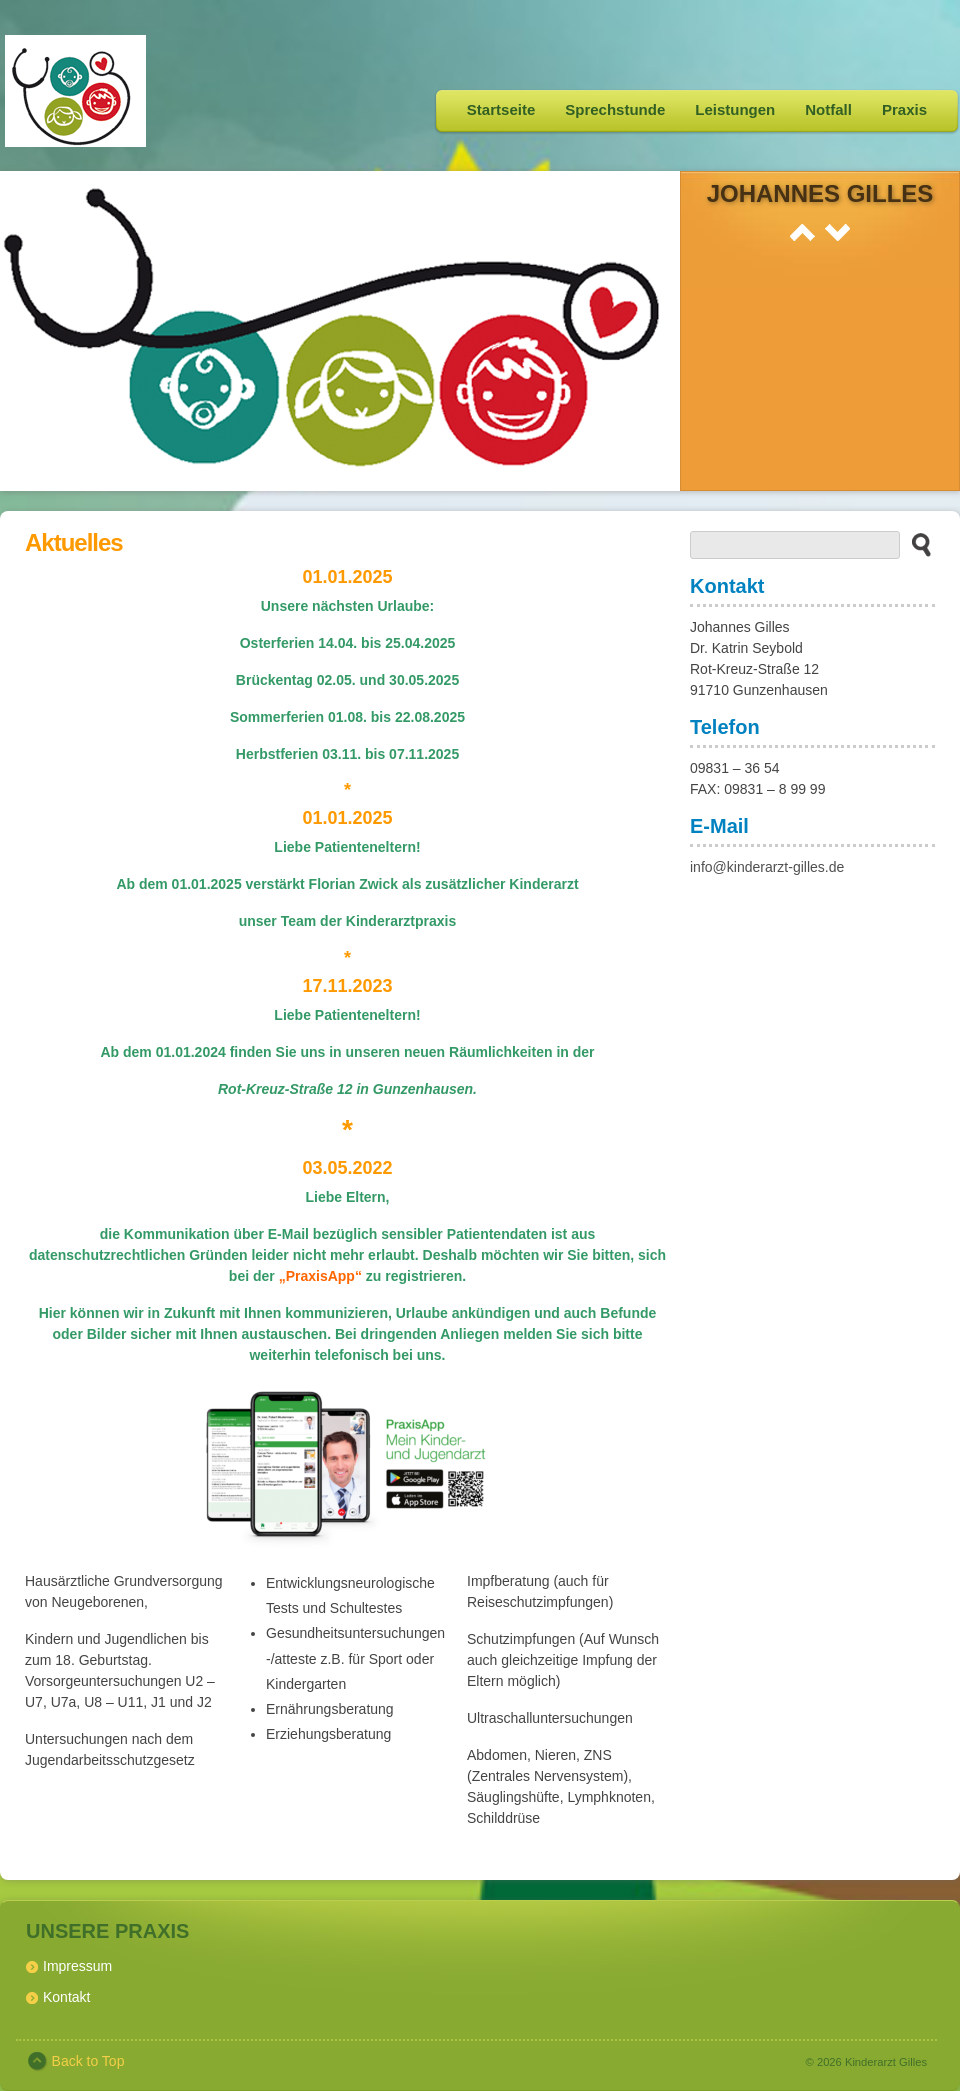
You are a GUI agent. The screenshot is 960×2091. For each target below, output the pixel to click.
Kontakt (66, 1997)
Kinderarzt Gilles (886, 2062)
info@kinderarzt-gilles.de (767, 867)
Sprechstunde (615, 109)
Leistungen (735, 109)
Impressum (77, 1966)
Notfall (828, 109)
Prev (802, 232)
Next (837, 232)
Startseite (501, 109)
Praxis (904, 109)
